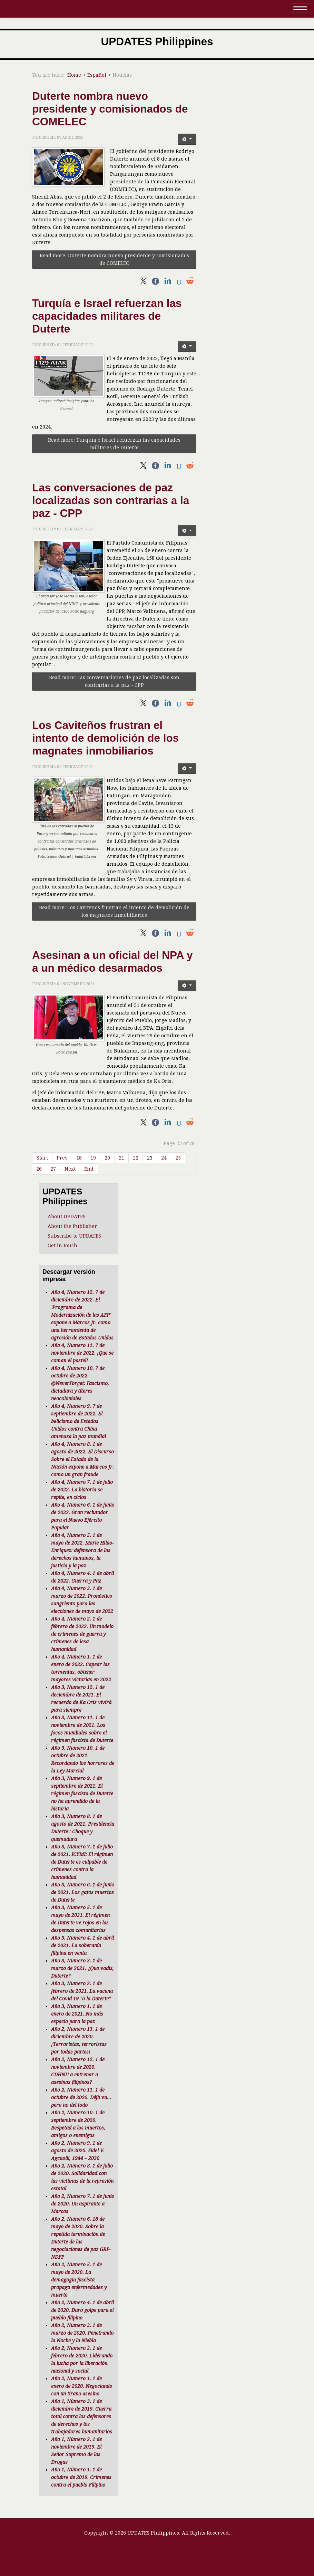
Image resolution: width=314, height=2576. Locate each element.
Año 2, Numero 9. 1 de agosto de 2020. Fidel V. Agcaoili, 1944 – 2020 (77, 2150)
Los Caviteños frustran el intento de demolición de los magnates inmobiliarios (105, 738)
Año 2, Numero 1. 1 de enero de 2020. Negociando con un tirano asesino (81, 2386)
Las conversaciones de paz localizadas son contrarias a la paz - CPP (110, 500)
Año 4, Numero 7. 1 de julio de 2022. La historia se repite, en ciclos (82, 1489)
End (89, 1169)
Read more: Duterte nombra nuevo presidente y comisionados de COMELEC (114, 259)
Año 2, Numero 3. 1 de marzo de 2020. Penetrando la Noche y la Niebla (82, 2333)
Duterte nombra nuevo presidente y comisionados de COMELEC (110, 109)
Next (70, 1169)
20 (107, 1158)
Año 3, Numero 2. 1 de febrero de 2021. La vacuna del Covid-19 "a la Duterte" (82, 1991)
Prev (62, 1158)
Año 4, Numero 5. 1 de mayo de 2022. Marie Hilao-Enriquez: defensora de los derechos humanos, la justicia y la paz (82, 1550)
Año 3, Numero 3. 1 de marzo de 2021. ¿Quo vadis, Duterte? (82, 1968)
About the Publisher (72, 1226)
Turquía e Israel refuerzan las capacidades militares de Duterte (107, 316)
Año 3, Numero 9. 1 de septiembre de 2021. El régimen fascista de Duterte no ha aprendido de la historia (82, 1793)
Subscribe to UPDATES (74, 1236)
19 (93, 1158)
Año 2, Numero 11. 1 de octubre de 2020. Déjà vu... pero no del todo (81, 2097)
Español (96, 75)
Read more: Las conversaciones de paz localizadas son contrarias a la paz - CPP (114, 681)
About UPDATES (67, 1216)
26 (39, 1169)
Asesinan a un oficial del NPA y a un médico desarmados (112, 961)
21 (121, 1158)
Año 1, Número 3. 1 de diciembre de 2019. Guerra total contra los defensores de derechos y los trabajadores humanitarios (81, 2416)
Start (42, 1158)
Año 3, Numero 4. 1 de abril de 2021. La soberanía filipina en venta (82, 1945)
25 (178, 1158)
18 (79, 1158)
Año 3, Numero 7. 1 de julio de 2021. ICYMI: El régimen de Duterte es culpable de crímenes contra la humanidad (82, 1862)
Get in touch (62, 1245)
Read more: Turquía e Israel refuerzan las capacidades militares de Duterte (114, 443)
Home (74, 75)
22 (135, 1158)
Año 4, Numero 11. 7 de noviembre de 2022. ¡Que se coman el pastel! (82, 1353)
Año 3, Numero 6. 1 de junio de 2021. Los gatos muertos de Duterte (82, 1892)
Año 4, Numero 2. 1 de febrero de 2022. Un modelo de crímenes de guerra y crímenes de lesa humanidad (82, 1634)
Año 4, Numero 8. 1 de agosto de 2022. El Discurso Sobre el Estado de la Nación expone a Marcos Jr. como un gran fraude (82, 1459)
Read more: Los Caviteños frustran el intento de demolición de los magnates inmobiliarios (114, 911)
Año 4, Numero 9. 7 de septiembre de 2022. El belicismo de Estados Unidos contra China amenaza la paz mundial (78, 1421)
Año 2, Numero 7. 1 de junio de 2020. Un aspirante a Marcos (82, 2203)
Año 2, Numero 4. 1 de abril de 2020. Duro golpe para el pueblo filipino (82, 2310)
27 (53, 1169)
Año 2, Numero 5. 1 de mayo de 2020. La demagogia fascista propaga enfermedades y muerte (79, 2280)
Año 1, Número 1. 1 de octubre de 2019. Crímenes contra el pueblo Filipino (81, 2477)
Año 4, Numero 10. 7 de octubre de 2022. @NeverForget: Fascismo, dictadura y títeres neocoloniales (80, 1383)
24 (164, 1158)
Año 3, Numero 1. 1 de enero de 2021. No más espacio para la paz (77, 2013)
